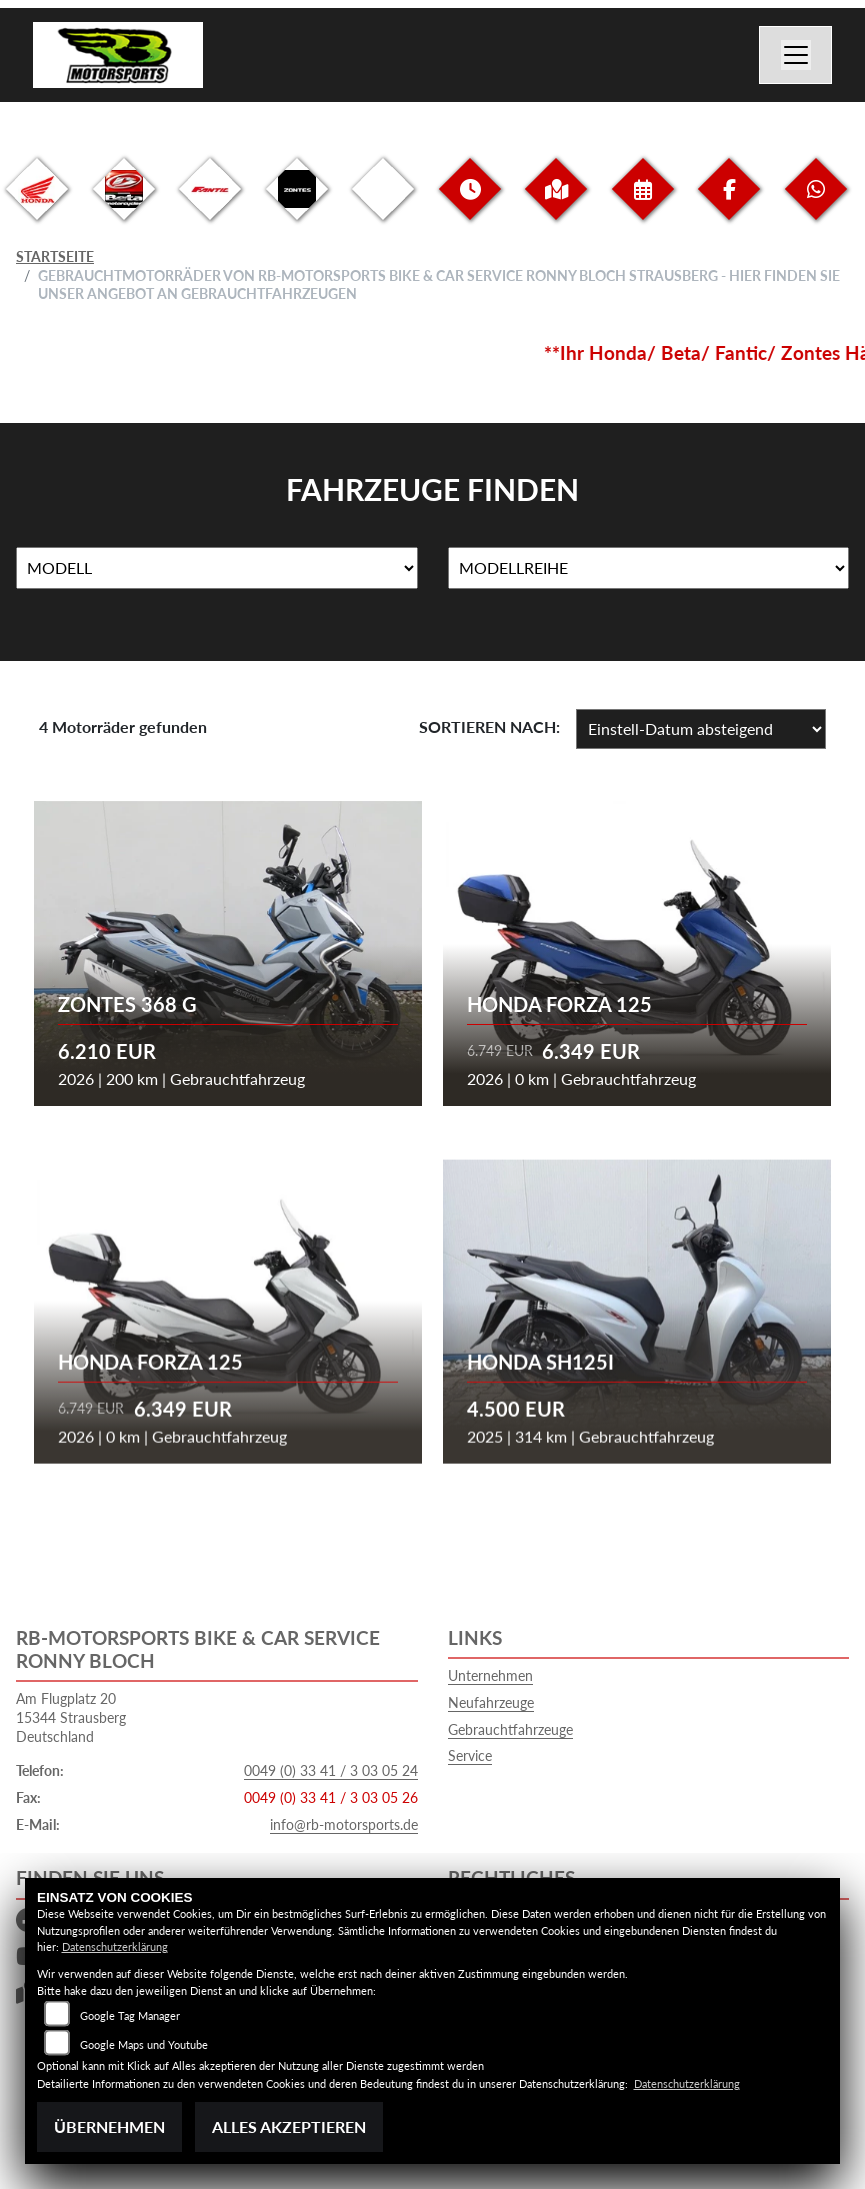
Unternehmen (490, 1675)
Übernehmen (109, 2126)
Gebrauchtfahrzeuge (510, 1729)
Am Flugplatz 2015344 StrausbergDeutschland (71, 1717)
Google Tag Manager (130, 2015)
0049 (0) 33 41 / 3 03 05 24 (331, 1770)
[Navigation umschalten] (796, 55)
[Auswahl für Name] (217, 568)
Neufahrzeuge (491, 1702)
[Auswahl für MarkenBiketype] (649, 568)
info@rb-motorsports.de (344, 1824)
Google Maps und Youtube (144, 2044)
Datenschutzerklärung (115, 1946)
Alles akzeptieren (289, 2126)
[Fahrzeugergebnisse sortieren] (701, 729)
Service (470, 1755)
